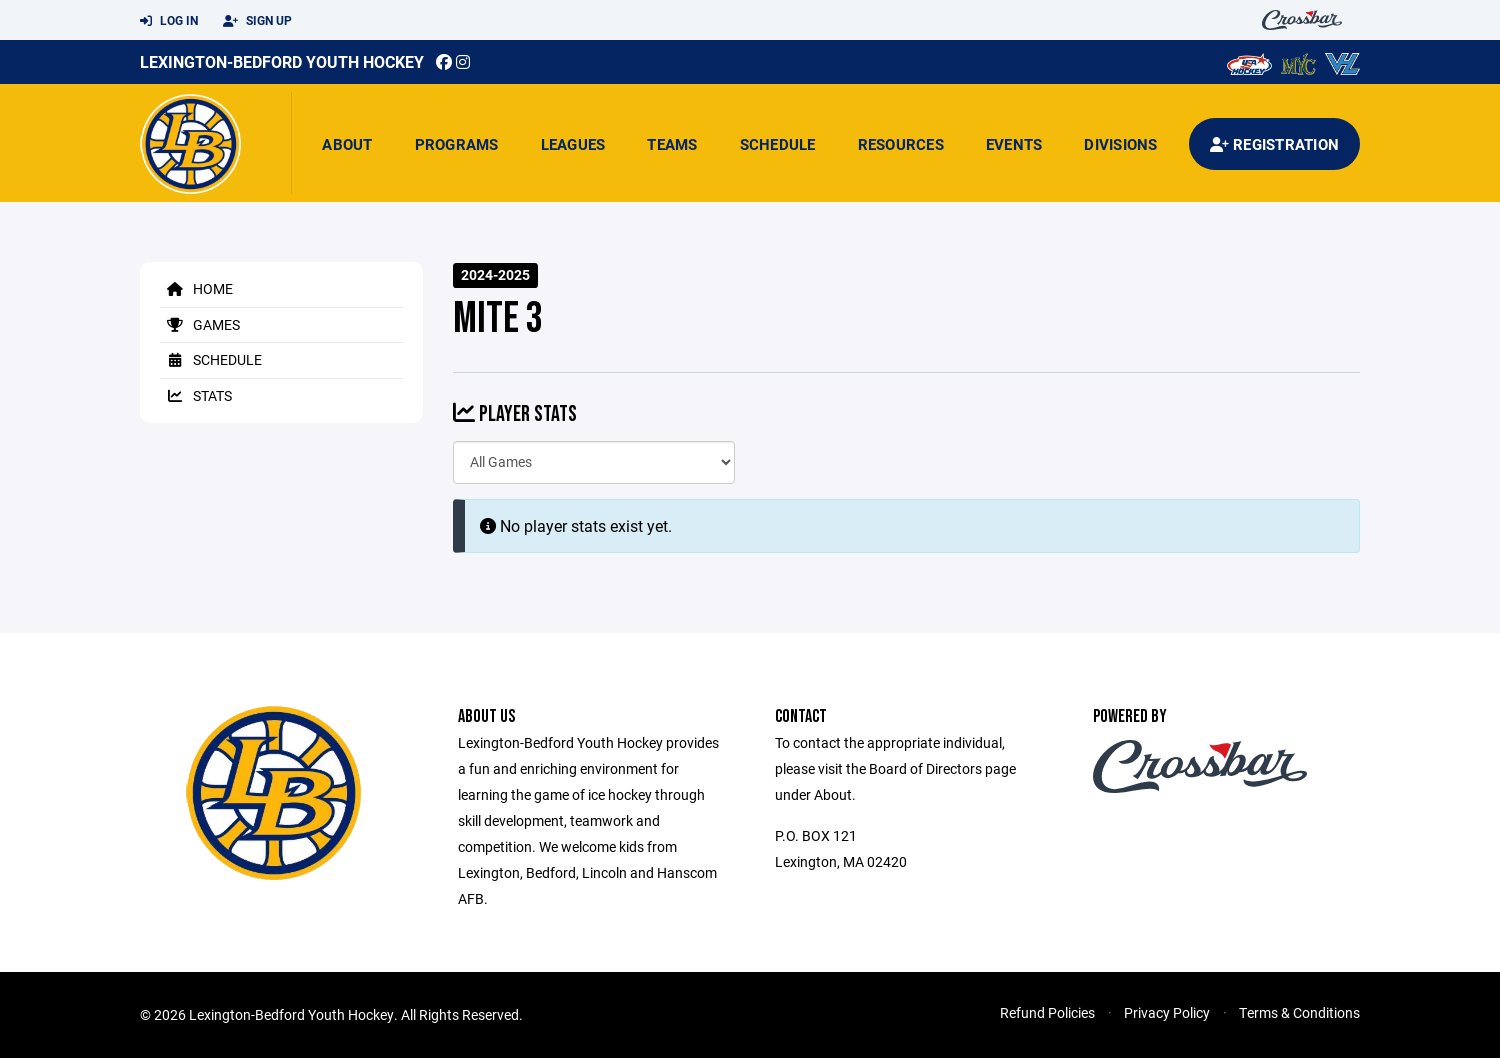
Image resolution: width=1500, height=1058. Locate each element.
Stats (196, 395)
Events (1014, 144)
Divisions (1120, 144)
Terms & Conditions (1299, 1012)
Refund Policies (1047, 1012)
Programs (457, 144)
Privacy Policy (1167, 1012)
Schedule (778, 144)
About (347, 144)
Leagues (573, 144)
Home (196, 288)
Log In (169, 21)
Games (200, 324)
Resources (901, 144)
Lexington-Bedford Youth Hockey (282, 61)
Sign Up (257, 21)
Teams (672, 144)
